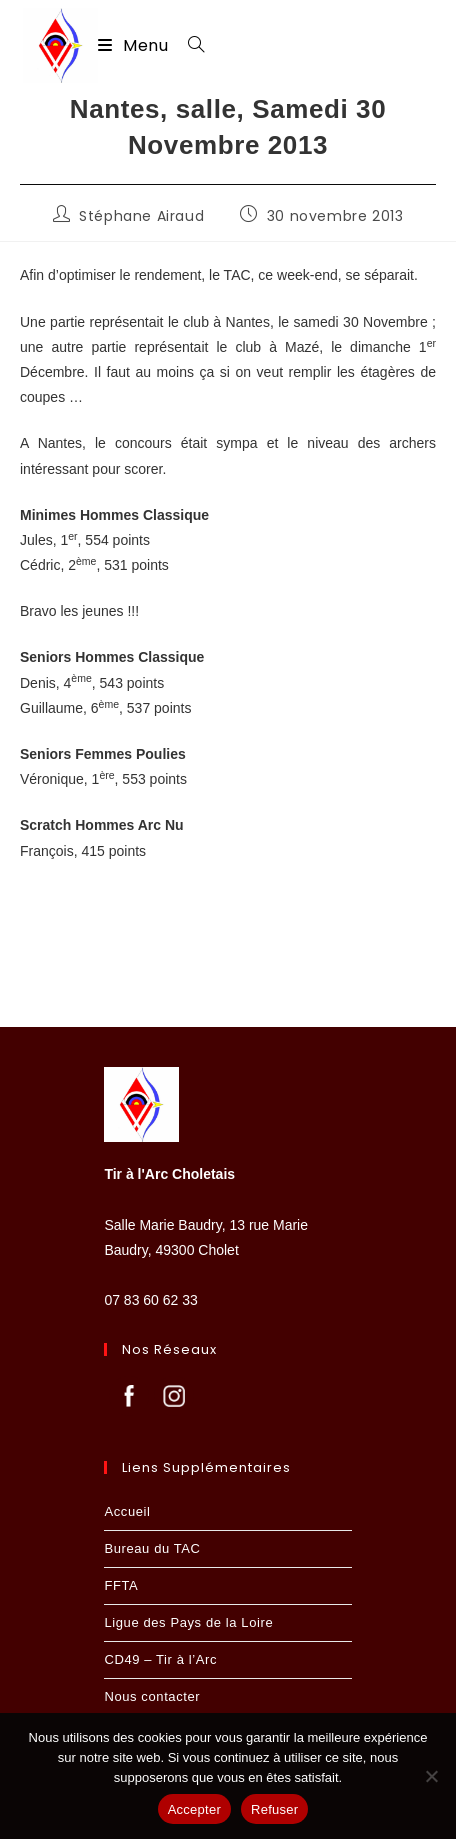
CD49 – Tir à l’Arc (160, 1659)
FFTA (121, 1585)
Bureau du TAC (152, 1548)
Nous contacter (152, 1696)
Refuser (274, 1809)
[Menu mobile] (135, 45)
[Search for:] (189, 45)
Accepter (194, 1809)
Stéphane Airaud (141, 216)
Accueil (127, 1511)
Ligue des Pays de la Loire (188, 1622)
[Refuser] (431, 1776)
